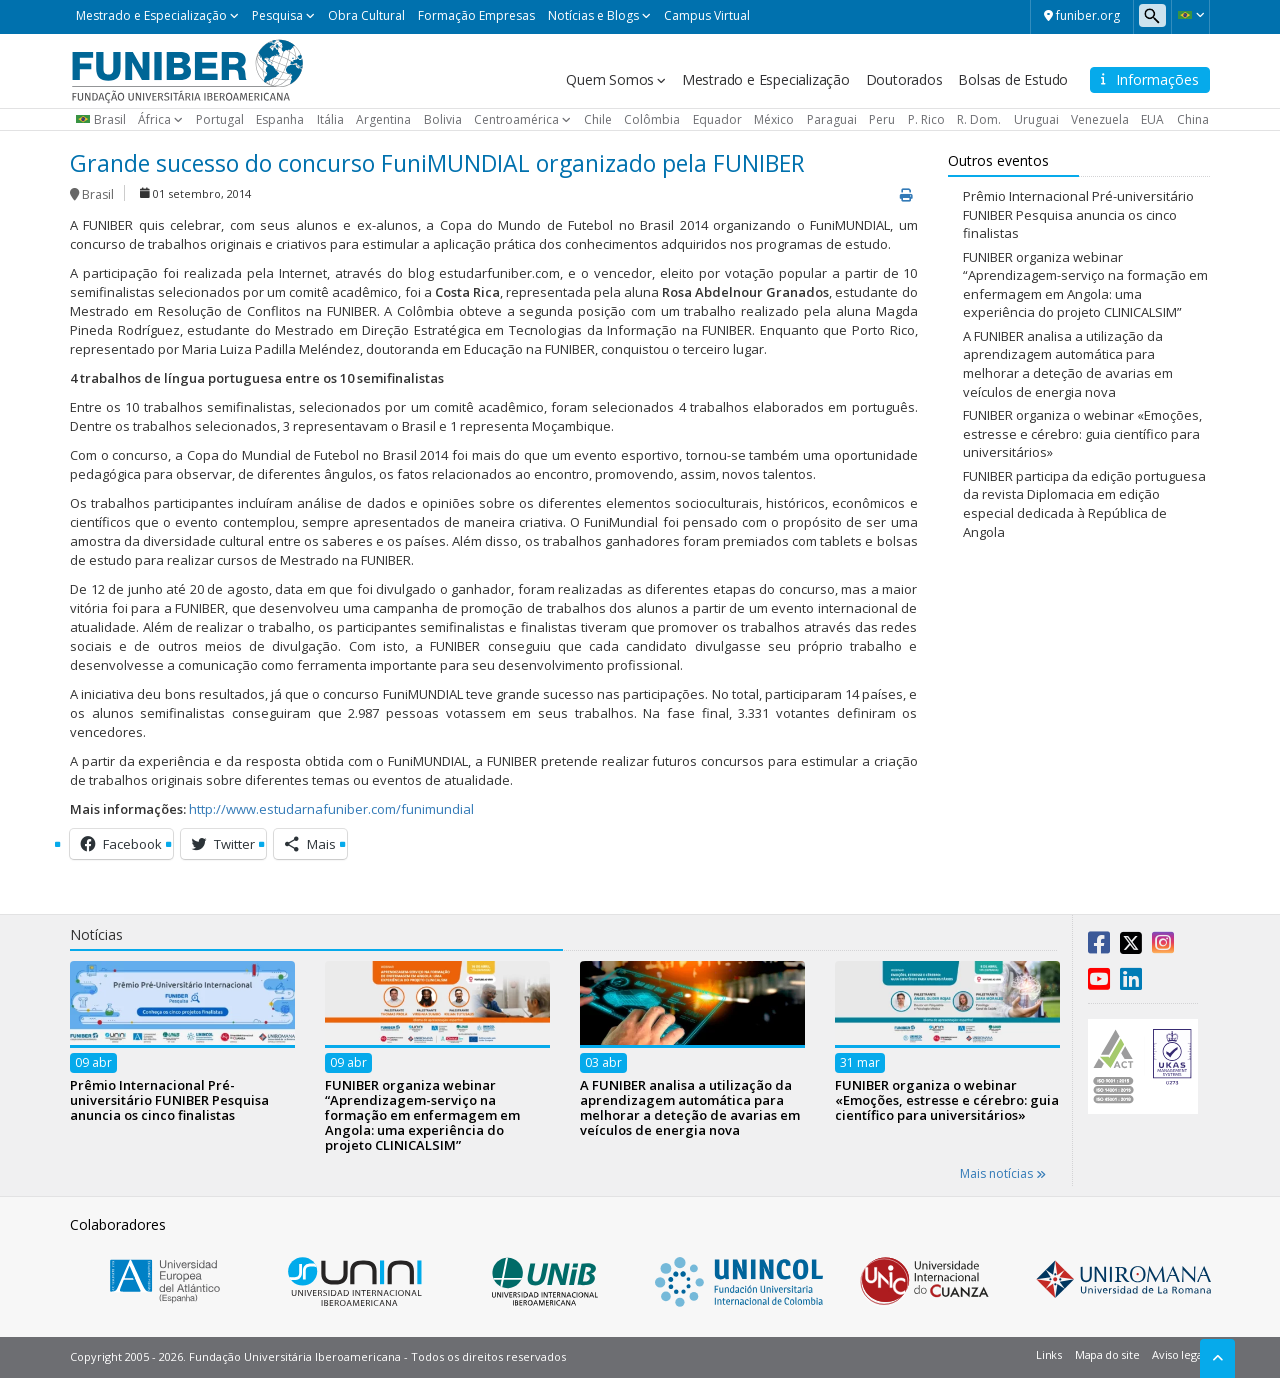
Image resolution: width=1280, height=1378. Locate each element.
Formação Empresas (476, 15)
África (154, 119)
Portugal (220, 119)
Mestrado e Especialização (151, 15)
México (774, 119)
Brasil (110, 119)
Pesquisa (277, 15)
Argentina (383, 119)
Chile (598, 119)
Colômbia (652, 119)
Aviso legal (1178, 1354)
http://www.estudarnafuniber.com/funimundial (331, 809)
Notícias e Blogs (593, 15)
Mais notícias (1003, 1173)
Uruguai (1036, 119)
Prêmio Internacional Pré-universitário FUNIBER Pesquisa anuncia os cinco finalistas (1078, 214)
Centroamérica (516, 119)
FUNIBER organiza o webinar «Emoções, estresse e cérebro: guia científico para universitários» (1082, 433)
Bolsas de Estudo (1013, 79)
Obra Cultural (366, 15)
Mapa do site (1107, 1354)
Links (1049, 1354)
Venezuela (1100, 119)
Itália (330, 119)
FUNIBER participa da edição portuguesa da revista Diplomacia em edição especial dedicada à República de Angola (1084, 504)
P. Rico (926, 119)
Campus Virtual (707, 15)
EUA (1152, 119)
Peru (882, 119)
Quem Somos (610, 79)
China (1193, 119)
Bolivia (443, 119)
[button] (1190, 15)
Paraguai (832, 119)
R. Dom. (979, 119)
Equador (717, 119)
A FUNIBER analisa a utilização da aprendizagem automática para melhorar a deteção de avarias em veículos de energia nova (1068, 364)
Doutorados (904, 79)
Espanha (280, 119)
